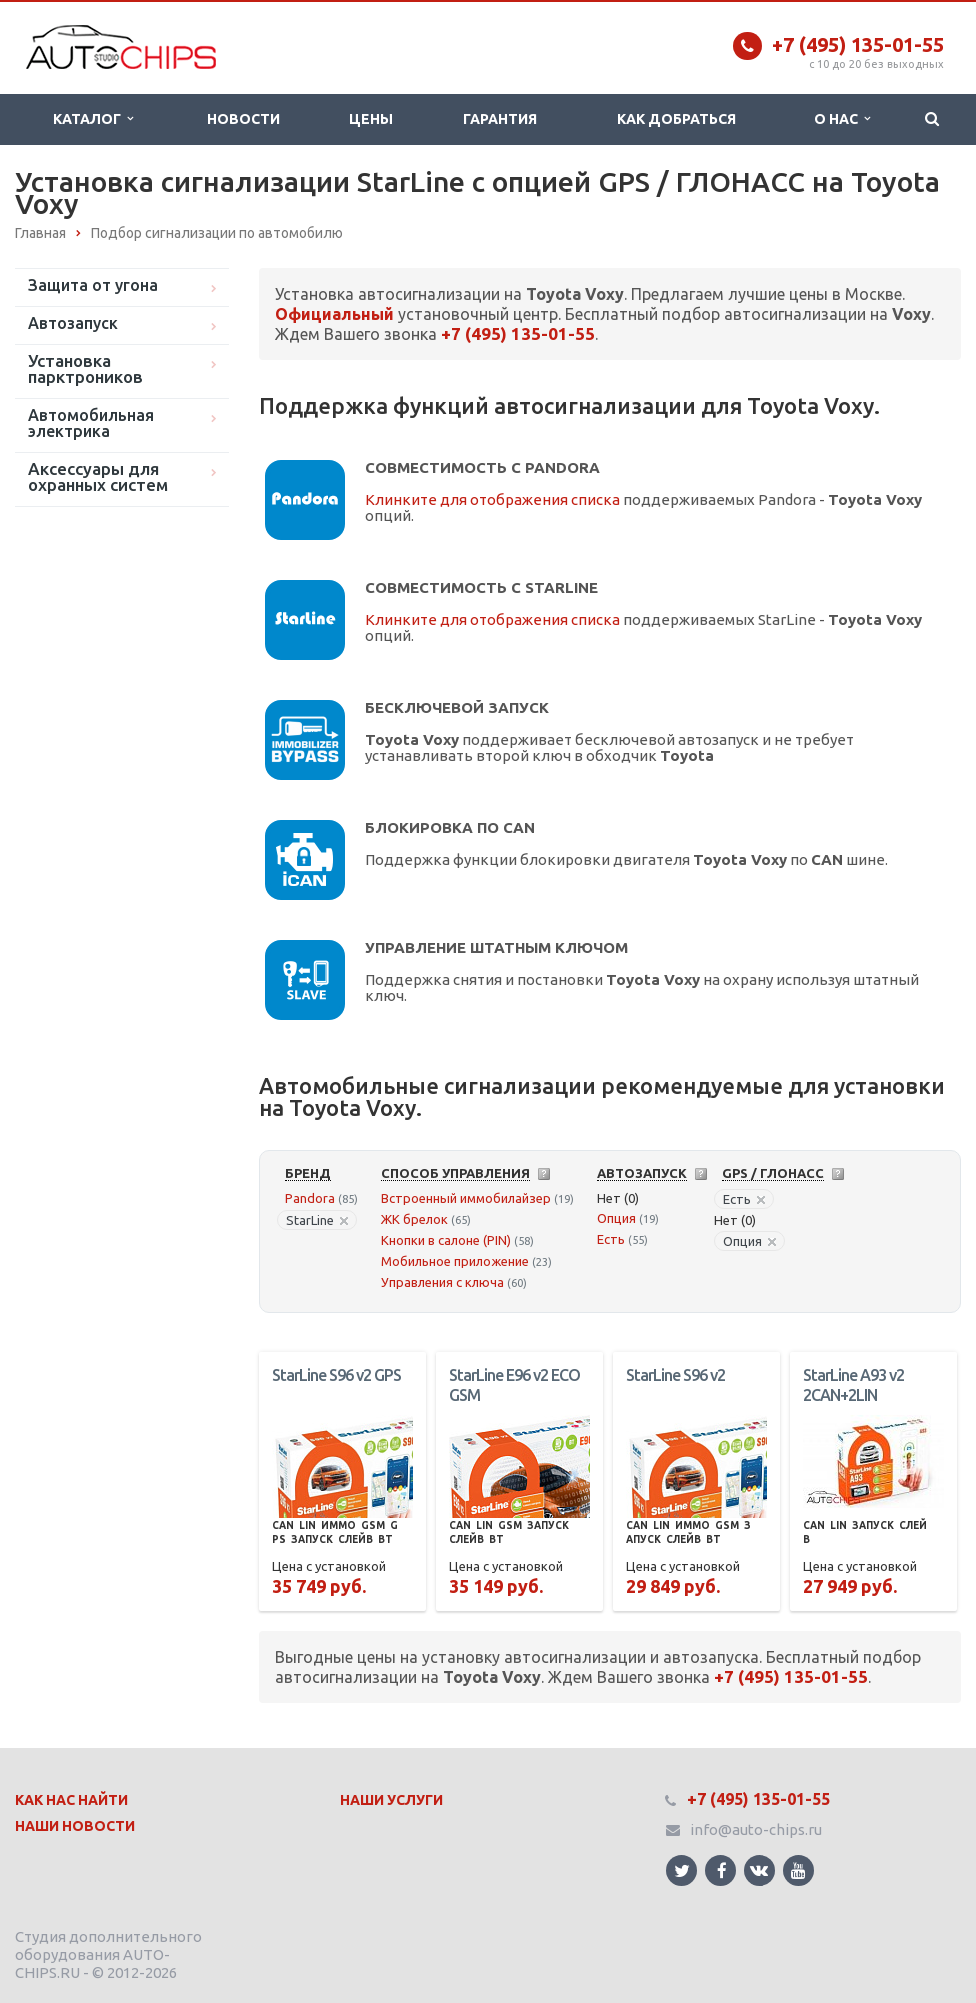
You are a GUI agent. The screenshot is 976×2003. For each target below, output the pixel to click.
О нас (842, 119)
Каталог (93, 119)
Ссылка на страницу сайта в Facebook (722, 1870)
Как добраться (676, 119)
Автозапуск (73, 323)
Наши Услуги (391, 1800)
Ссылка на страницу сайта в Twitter (682, 1870)
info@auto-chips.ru (756, 1829)
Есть (611, 1239)
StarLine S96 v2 (675, 1375)
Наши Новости (75, 1826)
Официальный (334, 314)
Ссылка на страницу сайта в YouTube (798, 1870)
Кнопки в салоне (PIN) (446, 1240)
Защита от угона (93, 285)
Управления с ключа (442, 1282)
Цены (371, 119)
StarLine (317, 1220)
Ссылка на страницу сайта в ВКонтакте (759, 1869)
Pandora (310, 1198)
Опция (616, 1218)
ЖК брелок (414, 1219)
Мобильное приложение (455, 1261)
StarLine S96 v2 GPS (336, 1375)
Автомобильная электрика (91, 423)
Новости (243, 119)
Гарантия (500, 119)
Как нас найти (71, 1800)
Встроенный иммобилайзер (466, 1198)
